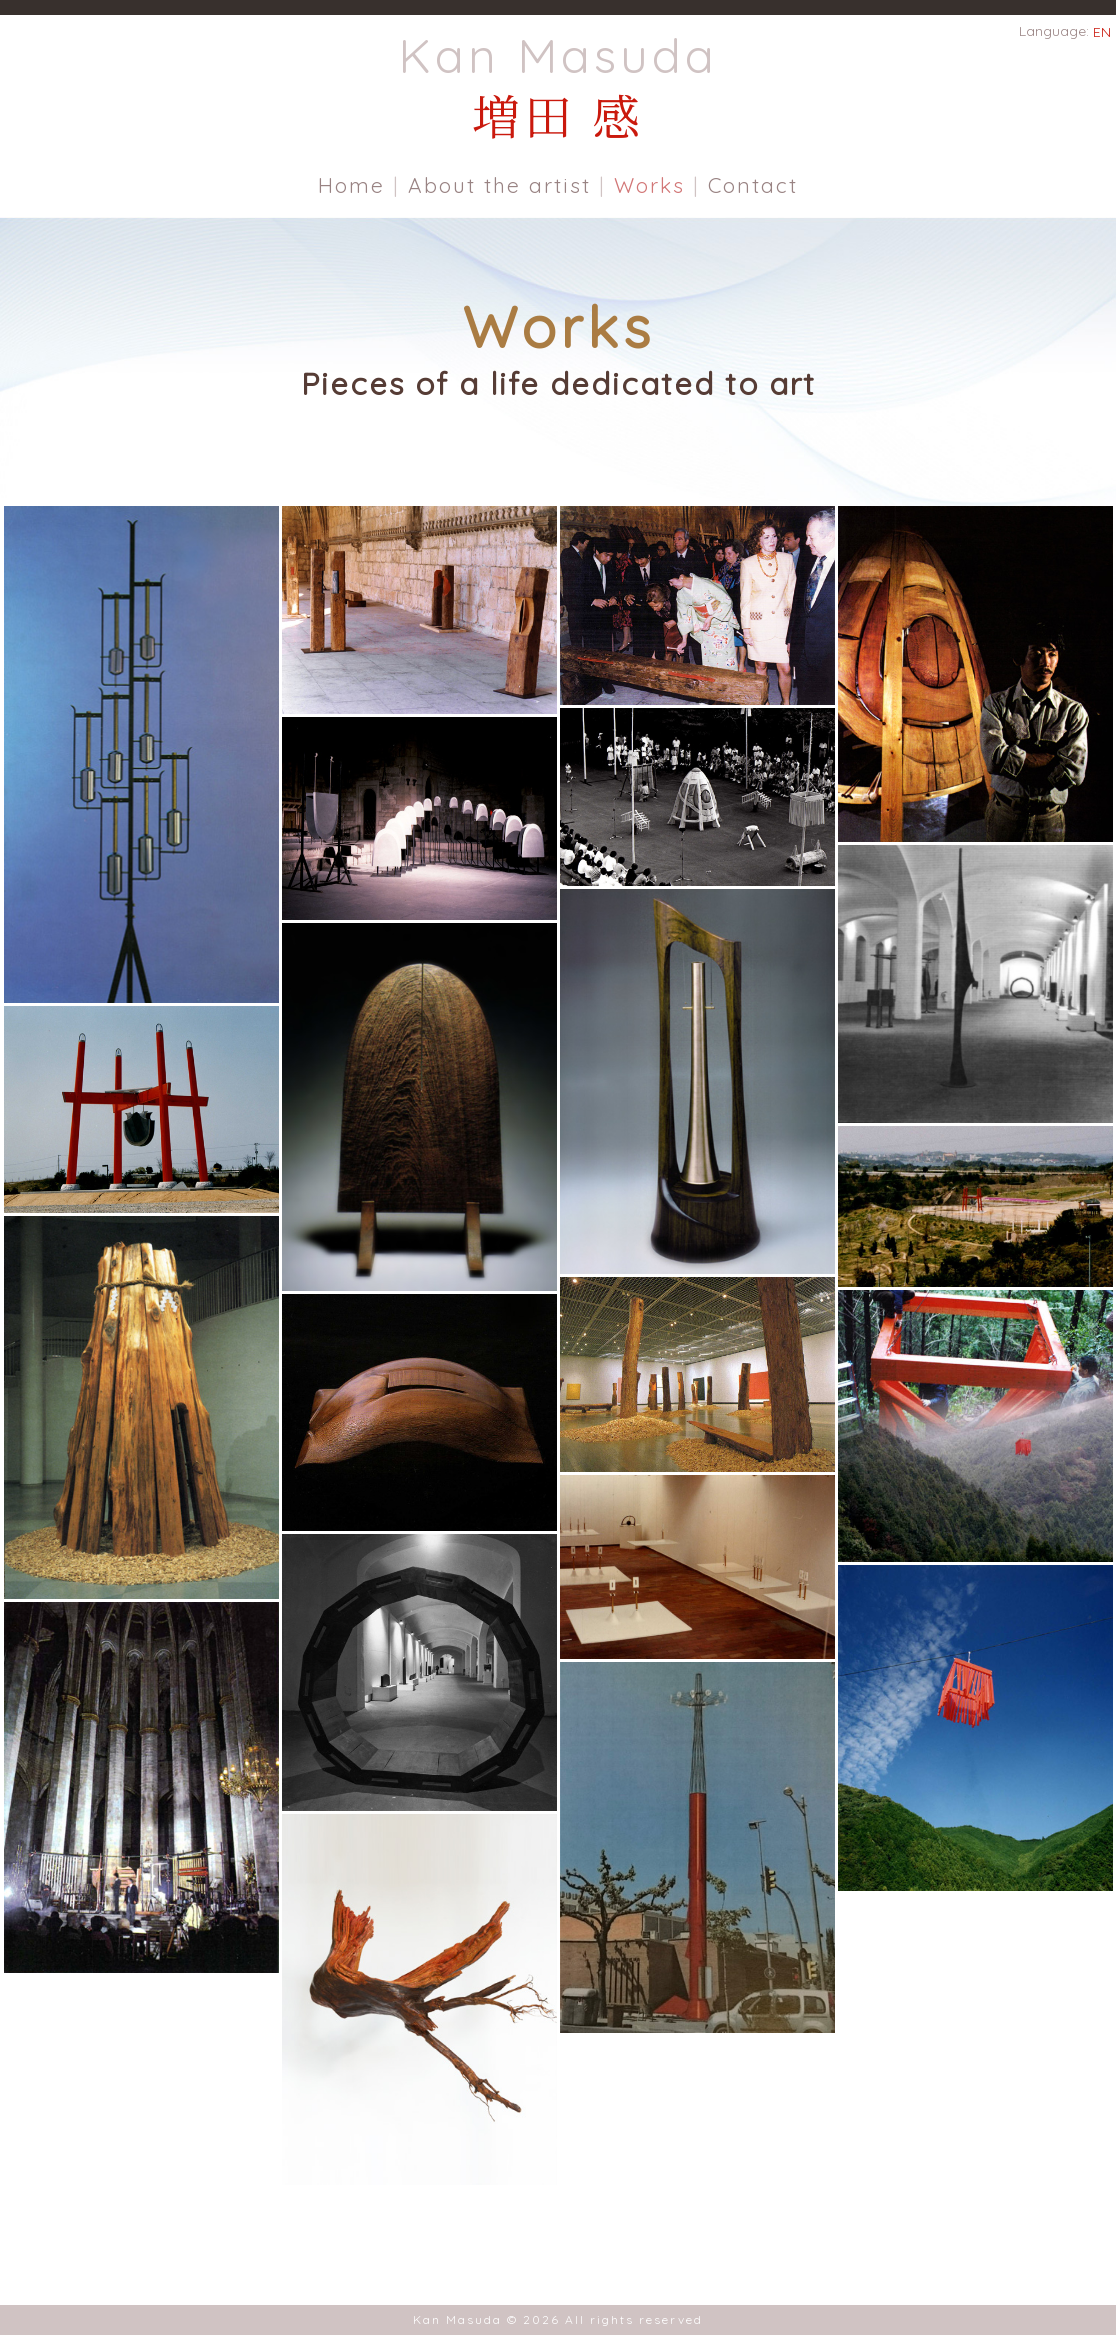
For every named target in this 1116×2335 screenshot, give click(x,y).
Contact (753, 185)
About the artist (499, 185)
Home (351, 185)
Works (649, 185)
